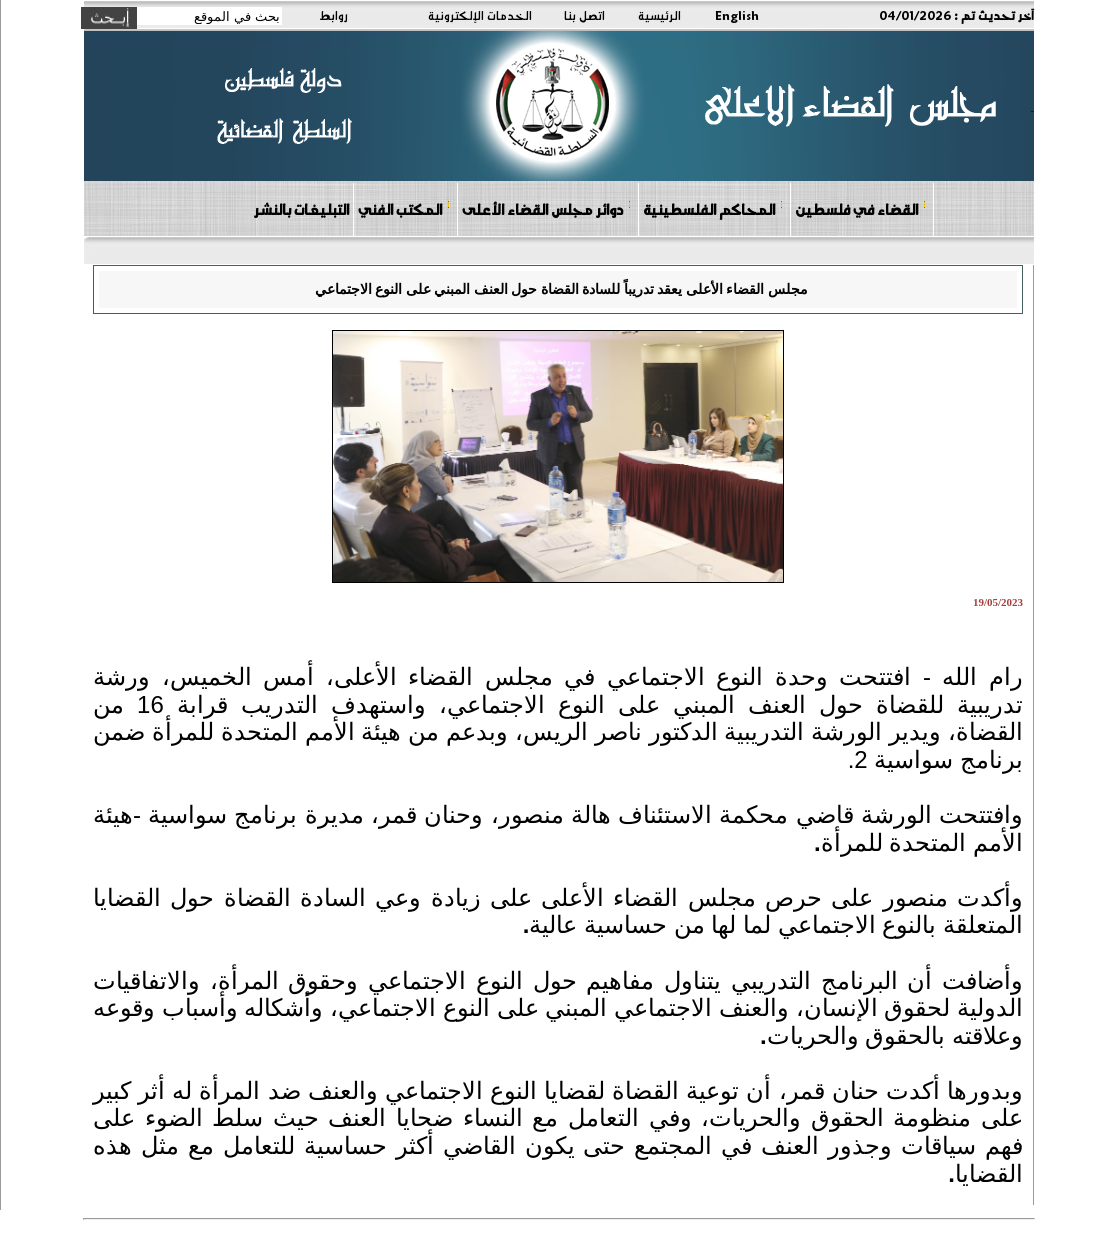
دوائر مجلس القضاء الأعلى (547, 208)
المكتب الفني (404, 208)
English (737, 15)
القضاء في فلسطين (861, 208)
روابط (333, 15)
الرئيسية (659, 15)
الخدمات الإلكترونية (480, 15)
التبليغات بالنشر (301, 209)
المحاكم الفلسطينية (713, 208)
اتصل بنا (584, 15)
